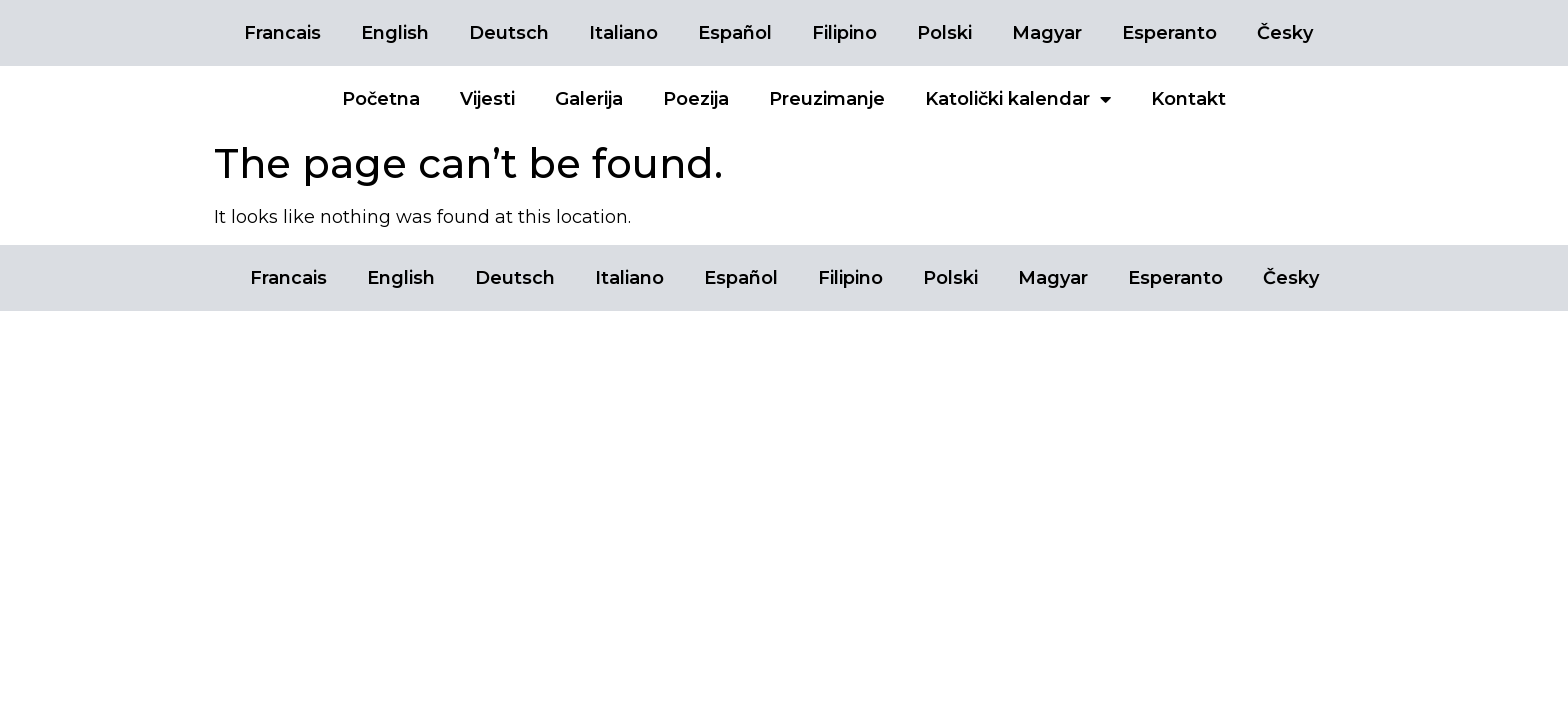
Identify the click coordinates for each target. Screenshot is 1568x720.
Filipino (844, 33)
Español (735, 33)
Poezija (696, 99)
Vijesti (487, 99)
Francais (282, 33)
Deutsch (509, 33)
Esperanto (1169, 33)
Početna (381, 99)
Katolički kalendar (1018, 99)
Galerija (589, 99)
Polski (944, 33)
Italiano (623, 33)
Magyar (1047, 33)
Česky (1285, 33)
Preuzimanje (827, 99)
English (395, 33)
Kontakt (1188, 99)
